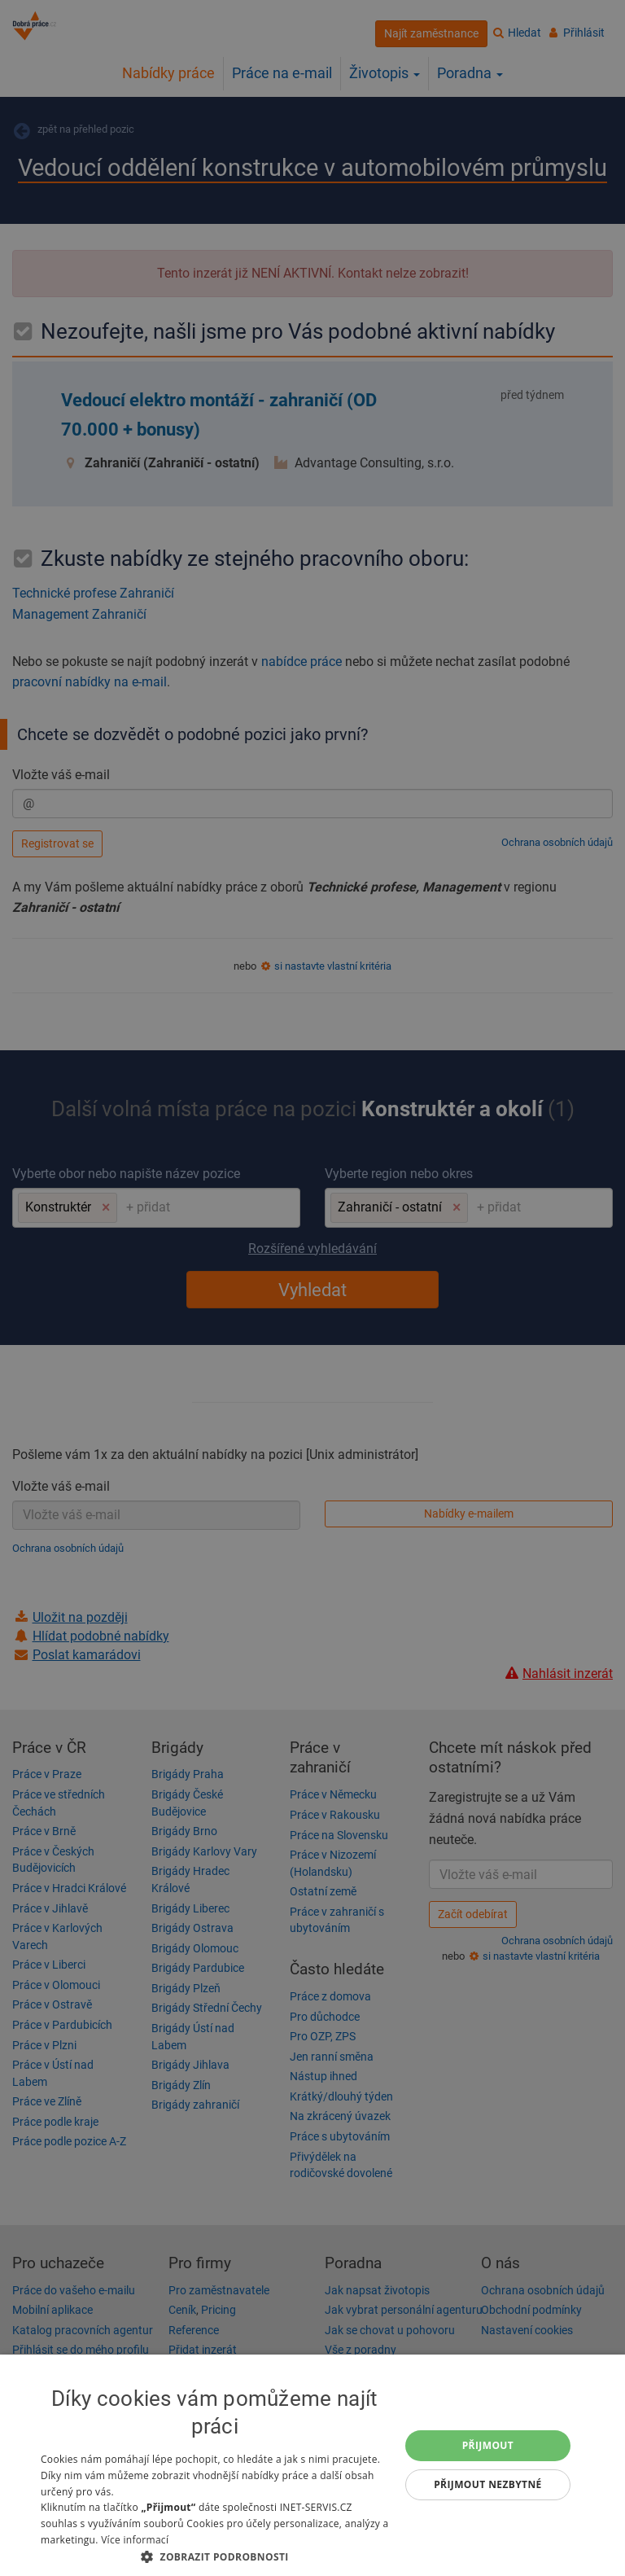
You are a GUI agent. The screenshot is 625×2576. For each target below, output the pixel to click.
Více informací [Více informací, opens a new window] (134, 2540)
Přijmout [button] (488, 2445)
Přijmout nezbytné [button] (488, 2484)
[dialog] (312, 2465)
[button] (215, 2556)
